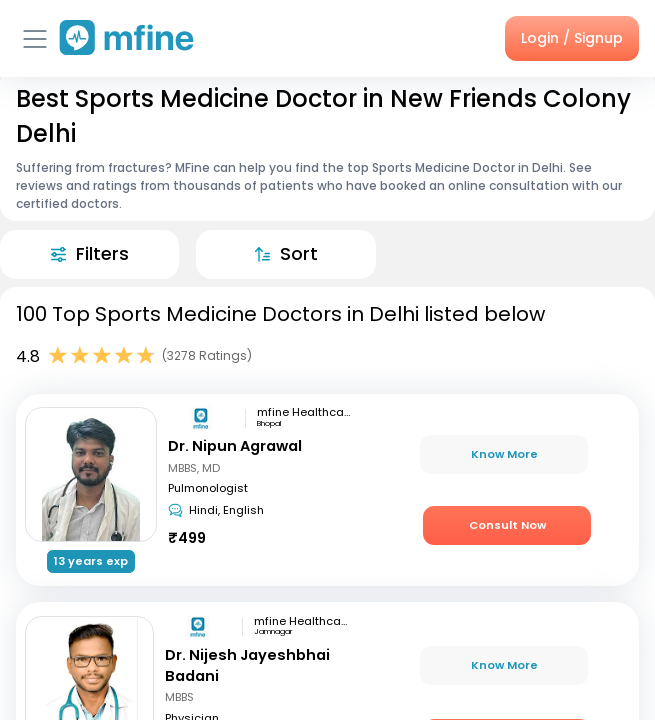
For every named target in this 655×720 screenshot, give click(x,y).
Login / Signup (572, 38)
